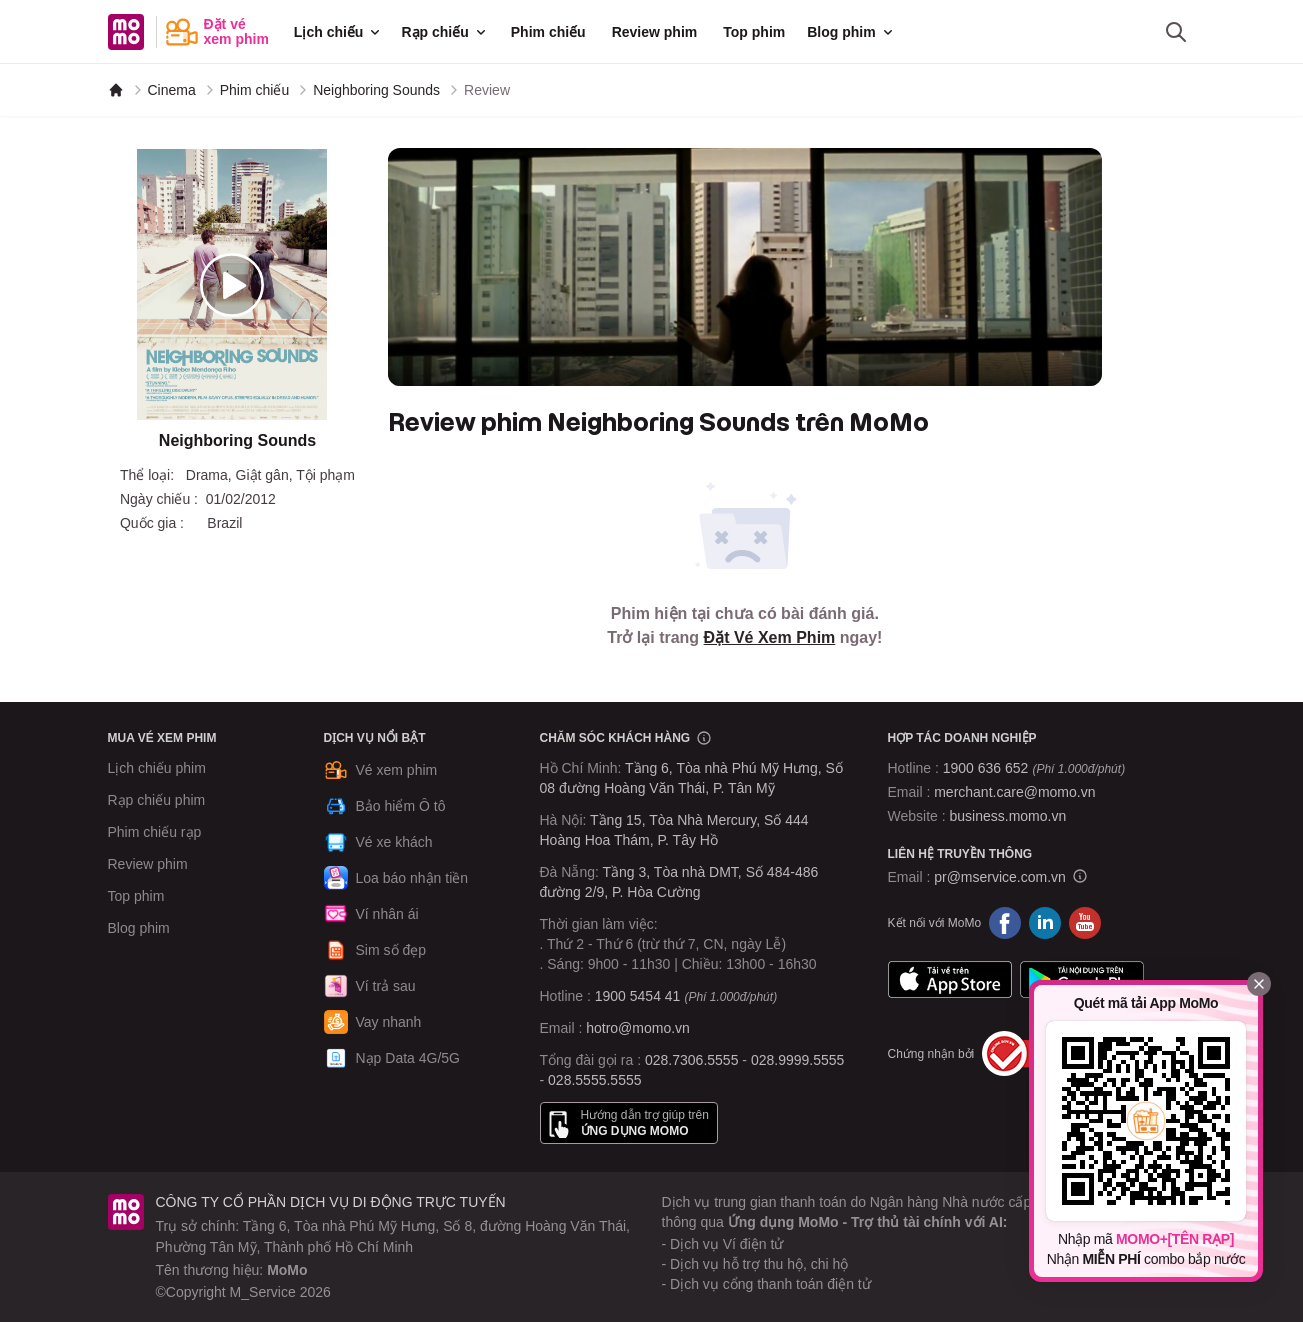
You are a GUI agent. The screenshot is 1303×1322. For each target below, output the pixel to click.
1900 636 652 (1034, 768)
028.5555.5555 (594, 1080)
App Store (950, 979)
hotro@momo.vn (638, 1028)
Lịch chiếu (339, 32)
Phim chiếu (548, 32)
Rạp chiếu (444, 32)
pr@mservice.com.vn (1000, 877)
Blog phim (851, 32)
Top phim (754, 32)
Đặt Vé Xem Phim (770, 637)
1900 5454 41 (638, 996)
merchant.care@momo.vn (1014, 792)
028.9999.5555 (797, 1060)
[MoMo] (116, 90)
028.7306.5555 (691, 1060)
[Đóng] (1259, 984)
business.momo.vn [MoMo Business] (1008, 816)
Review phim (655, 32)
